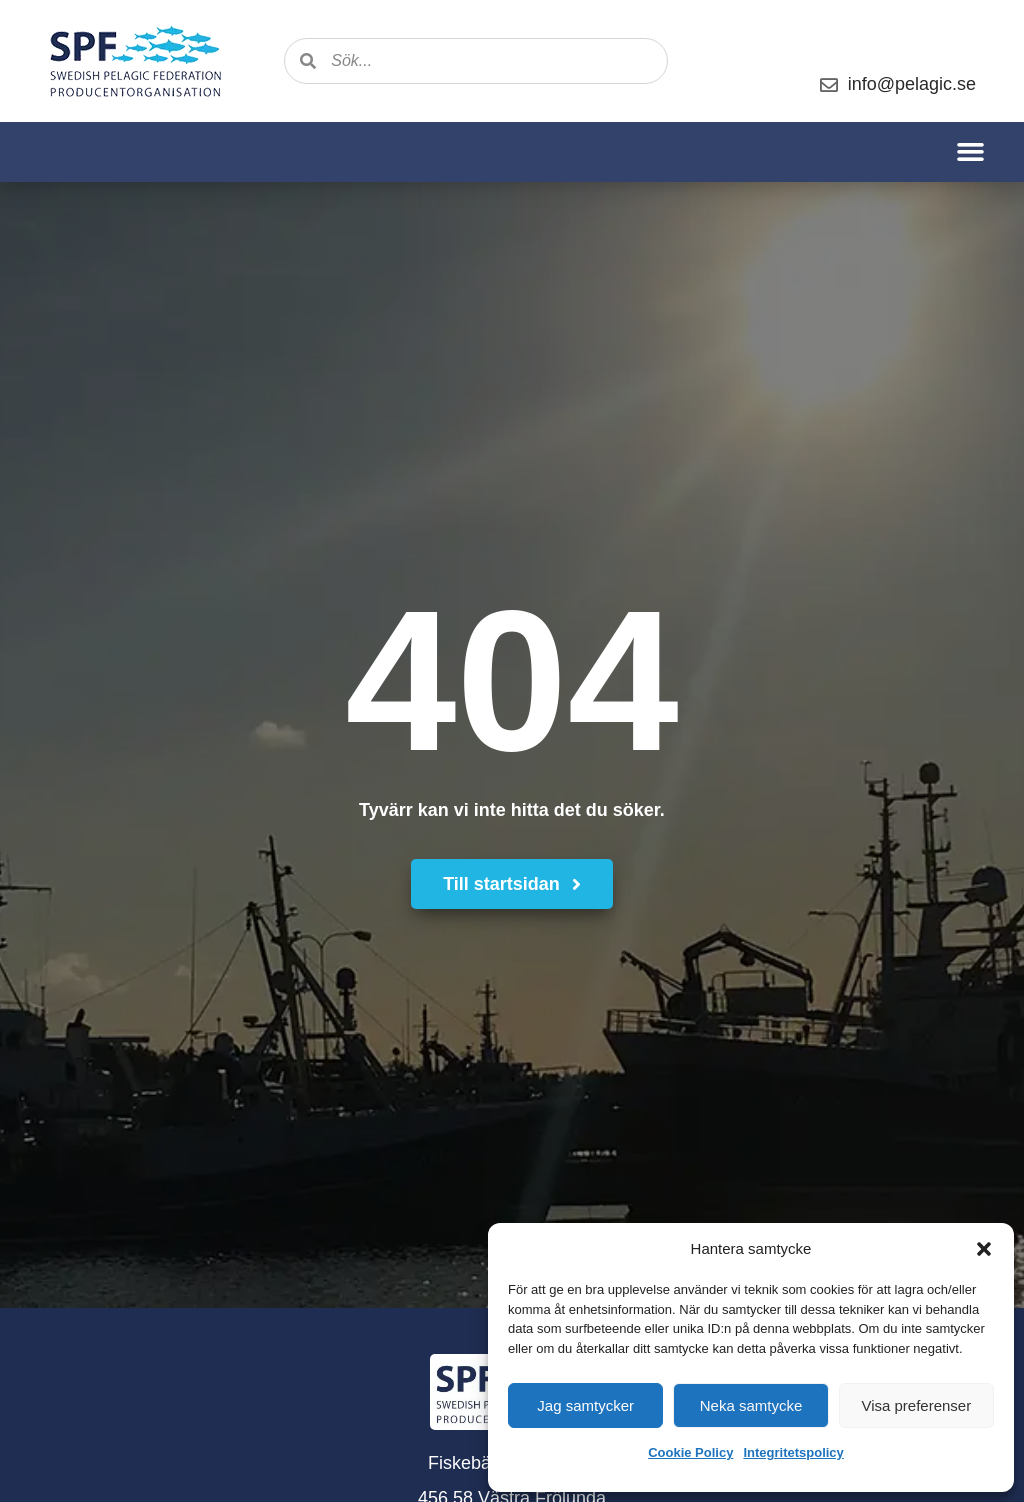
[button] (984, 1249)
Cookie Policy (690, 1452)
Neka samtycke (751, 1405)
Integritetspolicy (793, 1452)
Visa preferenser (916, 1405)
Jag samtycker (585, 1405)
